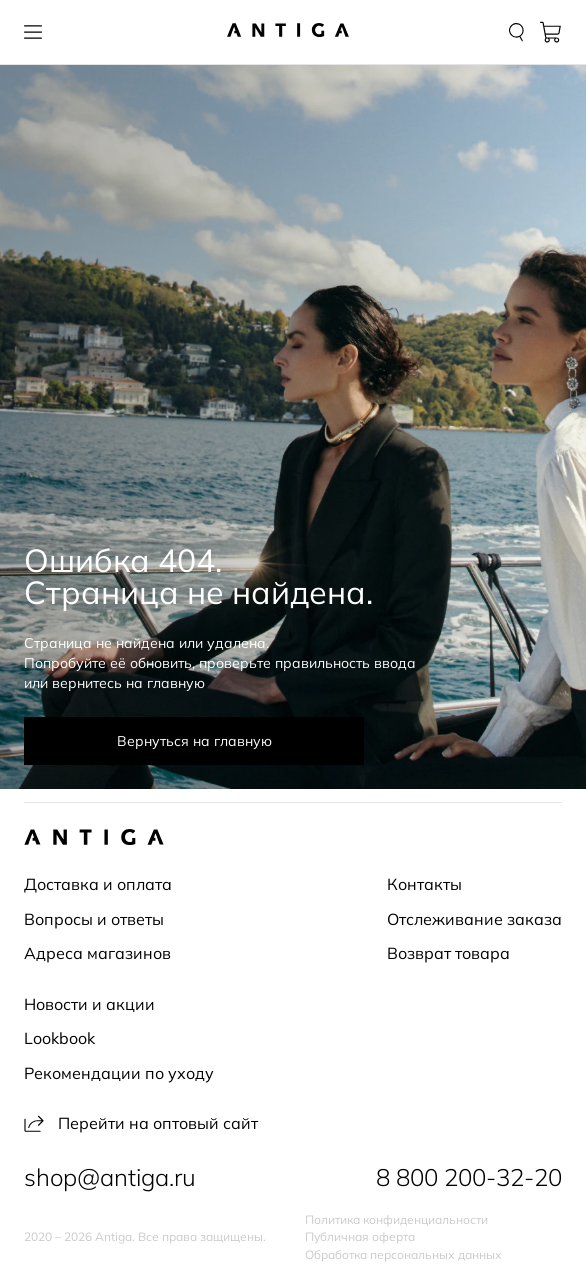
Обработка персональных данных (403, 1255)
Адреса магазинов (97, 953)
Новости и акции (89, 1004)
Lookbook (59, 1038)
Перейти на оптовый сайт (141, 1123)
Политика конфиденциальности (396, 1220)
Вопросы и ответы (94, 919)
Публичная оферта (360, 1237)
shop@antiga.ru (110, 1177)
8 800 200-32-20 (469, 1177)
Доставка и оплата (98, 884)
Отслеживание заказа (474, 919)
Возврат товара (448, 953)
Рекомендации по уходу (119, 1073)
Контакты (424, 884)
